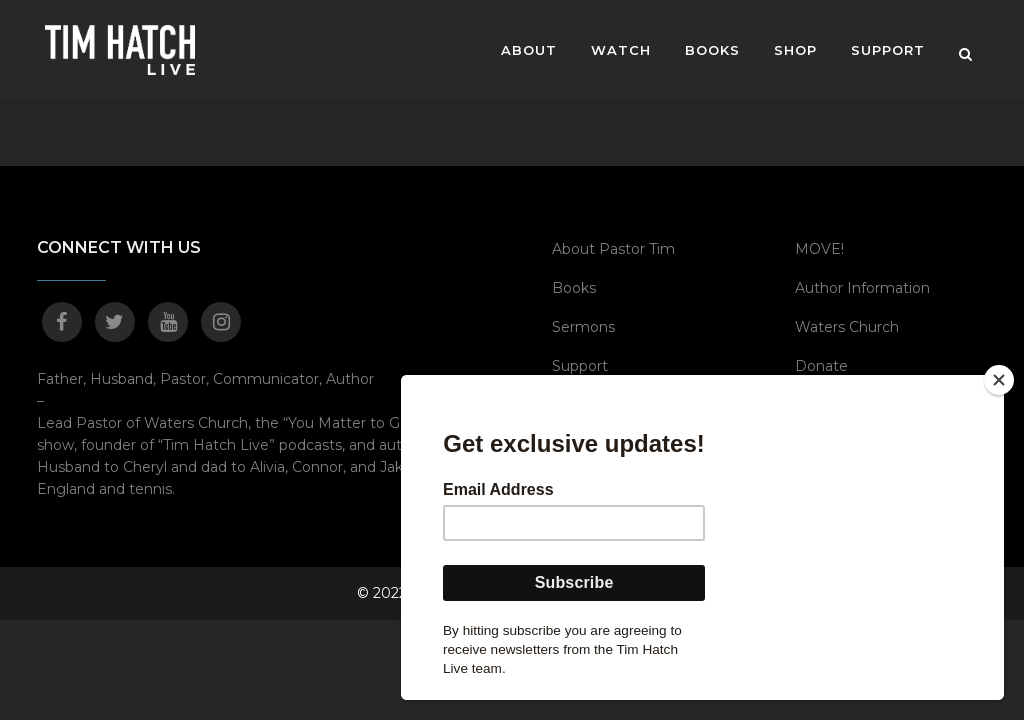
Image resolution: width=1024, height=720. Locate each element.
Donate (821, 366)
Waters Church (847, 327)
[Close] (999, 380)
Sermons (583, 327)
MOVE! (819, 249)
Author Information (862, 288)
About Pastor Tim (613, 249)
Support (580, 366)
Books (574, 288)
